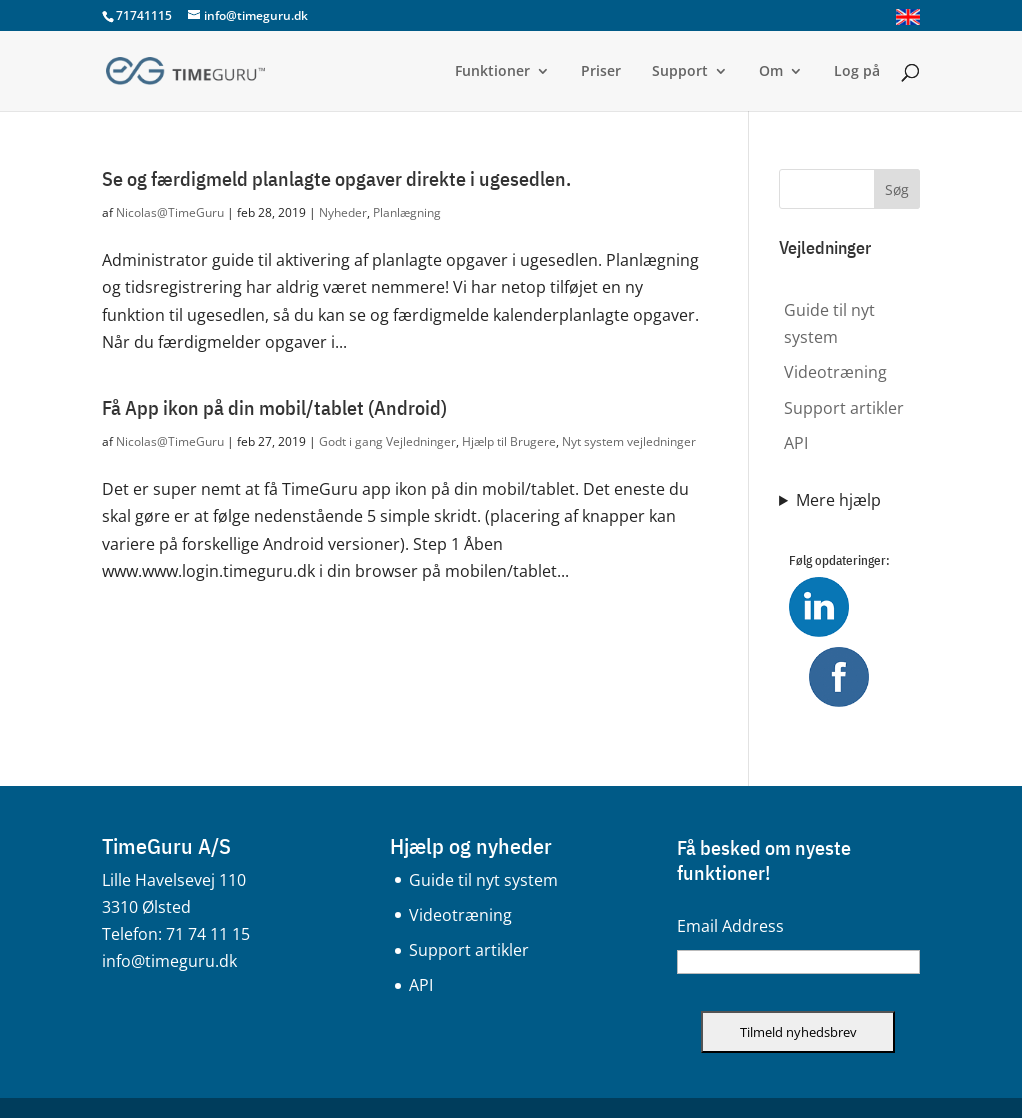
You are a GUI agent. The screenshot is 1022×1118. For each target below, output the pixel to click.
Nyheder (343, 212)
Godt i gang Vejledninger (387, 441)
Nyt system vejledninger (629, 441)
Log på (857, 72)
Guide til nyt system (483, 880)
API (796, 443)
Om (771, 72)
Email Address (730, 926)
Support (680, 72)
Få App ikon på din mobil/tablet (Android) (274, 407)
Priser (601, 72)
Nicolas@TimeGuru (170, 212)
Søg (897, 189)
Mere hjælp (838, 500)
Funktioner (492, 72)
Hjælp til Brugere (509, 441)
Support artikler (844, 408)
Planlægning (407, 212)
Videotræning (835, 372)
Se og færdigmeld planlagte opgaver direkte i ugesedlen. (336, 178)
